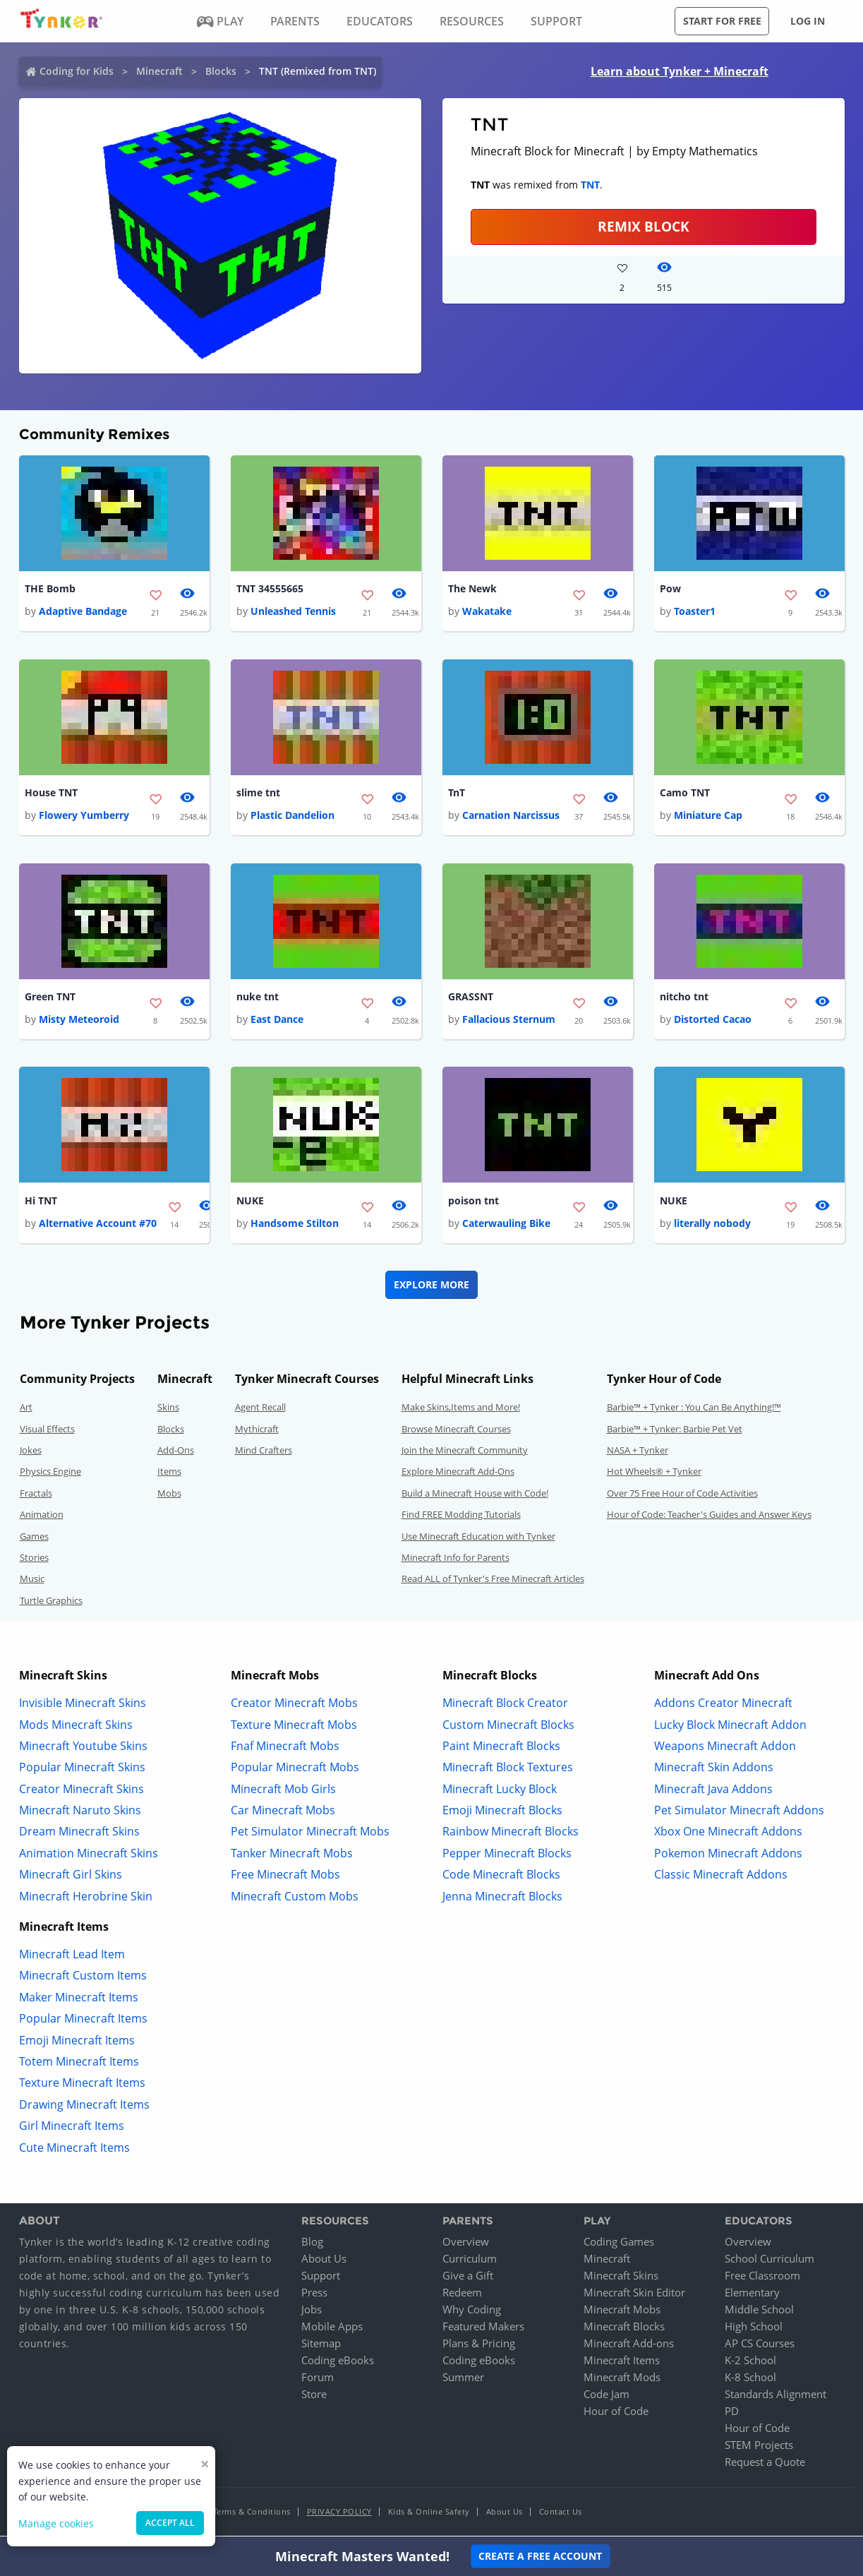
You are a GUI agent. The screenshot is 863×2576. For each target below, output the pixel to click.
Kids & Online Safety (429, 2514)
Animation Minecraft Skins (88, 1855)
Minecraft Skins (621, 2278)
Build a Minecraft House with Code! (475, 1495)
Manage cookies (56, 2523)
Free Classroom (762, 2278)
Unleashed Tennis (293, 611)
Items (169, 1474)
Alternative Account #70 (98, 1226)
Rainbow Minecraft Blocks (510, 1834)
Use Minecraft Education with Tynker (478, 1538)
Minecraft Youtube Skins (83, 1748)
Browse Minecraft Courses (456, 1431)
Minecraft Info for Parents (455, 1560)
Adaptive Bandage (83, 611)
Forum (317, 2380)
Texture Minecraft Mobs (294, 1727)
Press (314, 2295)
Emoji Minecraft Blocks (502, 1813)
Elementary (752, 2295)
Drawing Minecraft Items (84, 2106)
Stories (34, 1560)
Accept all (170, 2523)
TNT (590, 184)
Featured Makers (483, 2329)
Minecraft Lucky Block (499, 1791)
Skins (168, 1409)
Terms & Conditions (252, 2514)
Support (320, 2278)
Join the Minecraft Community (465, 1452)
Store (314, 2397)
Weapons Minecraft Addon (725, 1748)
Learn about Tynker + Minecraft (679, 71)
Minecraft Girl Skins (70, 1877)
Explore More (431, 1287)
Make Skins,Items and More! (461, 1409)
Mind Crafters (263, 1452)
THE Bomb (50, 589)
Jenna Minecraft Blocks (502, 1898)
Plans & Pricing (478, 2346)
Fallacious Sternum (508, 1021)
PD (732, 2414)
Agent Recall (260, 1409)
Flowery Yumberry (84, 816)
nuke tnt (257, 998)
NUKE (250, 1202)
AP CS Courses (760, 2346)
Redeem (462, 2295)
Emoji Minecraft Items (77, 2042)
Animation (42, 1517)
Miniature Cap (708, 816)
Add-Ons (175, 1452)
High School (754, 2329)
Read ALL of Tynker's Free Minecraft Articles (493, 1581)
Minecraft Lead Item (72, 1957)
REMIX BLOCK (643, 226)
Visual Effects (47, 1431)
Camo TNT (685, 794)
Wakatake (487, 611)
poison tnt (473, 1202)
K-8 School (750, 2380)
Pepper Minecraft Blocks (507, 1855)
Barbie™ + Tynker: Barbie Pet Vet (674, 1431)
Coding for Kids (77, 71)
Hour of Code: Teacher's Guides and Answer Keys (709, 1517)
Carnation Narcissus (511, 816)
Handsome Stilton (295, 1226)
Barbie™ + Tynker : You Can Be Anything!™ (694, 1409)
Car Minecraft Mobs (283, 1813)
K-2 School (750, 2363)
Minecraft (159, 71)
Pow (670, 589)
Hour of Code (616, 2414)
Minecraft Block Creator (505, 1705)
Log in (807, 21)
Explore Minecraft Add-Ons (458, 1474)
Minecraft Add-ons (629, 2346)
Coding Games (619, 2244)
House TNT (51, 794)
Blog (312, 2244)
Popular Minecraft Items (83, 2021)
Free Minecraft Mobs (285, 1877)
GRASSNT (470, 998)
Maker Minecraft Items (78, 1999)
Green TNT (50, 998)
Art (26, 1409)
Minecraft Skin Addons (713, 1770)
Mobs (169, 1495)
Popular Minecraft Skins (82, 1770)
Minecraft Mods (622, 2380)
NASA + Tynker (637, 1452)
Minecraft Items (622, 2363)
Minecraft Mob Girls (283, 1791)
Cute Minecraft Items (74, 2149)
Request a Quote (765, 2464)
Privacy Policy (339, 2514)
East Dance (277, 1021)
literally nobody (712, 1226)
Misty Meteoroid (79, 1021)
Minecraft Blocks (624, 2329)
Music (32, 1581)
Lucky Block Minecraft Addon (730, 1727)
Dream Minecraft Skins (79, 1834)
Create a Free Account (540, 2556)
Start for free (722, 21)
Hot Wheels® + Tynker (654, 1474)
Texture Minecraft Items (82, 2085)
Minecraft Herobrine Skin (85, 1898)
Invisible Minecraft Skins (82, 1705)
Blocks (220, 71)
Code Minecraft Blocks (501, 1877)
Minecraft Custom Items (83, 1978)
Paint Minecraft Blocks (501, 1748)
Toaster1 (695, 611)
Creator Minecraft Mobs (294, 1705)
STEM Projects (759, 2447)
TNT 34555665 (269, 589)
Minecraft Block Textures (507, 1770)
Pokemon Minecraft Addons (728, 1855)
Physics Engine (50, 1474)
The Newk (472, 589)
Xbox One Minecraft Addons (728, 1834)
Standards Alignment (775, 2397)
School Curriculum (769, 2261)
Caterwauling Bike (506, 1226)
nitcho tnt (684, 998)
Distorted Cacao (713, 1021)
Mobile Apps (332, 2329)
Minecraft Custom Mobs (294, 1898)
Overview (465, 2244)
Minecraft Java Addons (713, 1791)
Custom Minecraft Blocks (508, 1727)
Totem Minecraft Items (79, 2064)
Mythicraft (257, 1431)
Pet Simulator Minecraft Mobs (310, 1834)
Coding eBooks (337, 2363)
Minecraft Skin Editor (634, 2295)
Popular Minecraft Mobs (295, 1770)
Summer (463, 2380)
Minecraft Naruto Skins (80, 1813)
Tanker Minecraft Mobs (292, 1855)
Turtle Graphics (51, 1602)
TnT (456, 794)
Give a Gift (467, 2278)
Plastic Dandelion (292, 816)
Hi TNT (41, 1202)
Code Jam (606, 2397)
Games (34, 1538)
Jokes (31, 1452)
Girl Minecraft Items (71, 2128)
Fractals (36, 1495)
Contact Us (560, 2514)
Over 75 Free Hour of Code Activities (682, 1495)
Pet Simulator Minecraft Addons (739, 1813)
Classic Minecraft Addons (720, 1877)
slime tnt (258, 794)
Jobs (311, 2312)
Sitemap (321, 2346)
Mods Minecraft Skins (76, 1727)
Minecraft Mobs (622, 2312)
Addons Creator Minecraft (723, 1705)
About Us (323, 2261)
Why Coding (471, 2312)
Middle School (759, 2312)
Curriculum (469, 2261)
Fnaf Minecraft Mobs (285, 1748)
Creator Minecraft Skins (81, 1791)
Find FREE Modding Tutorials (461, 1517)
